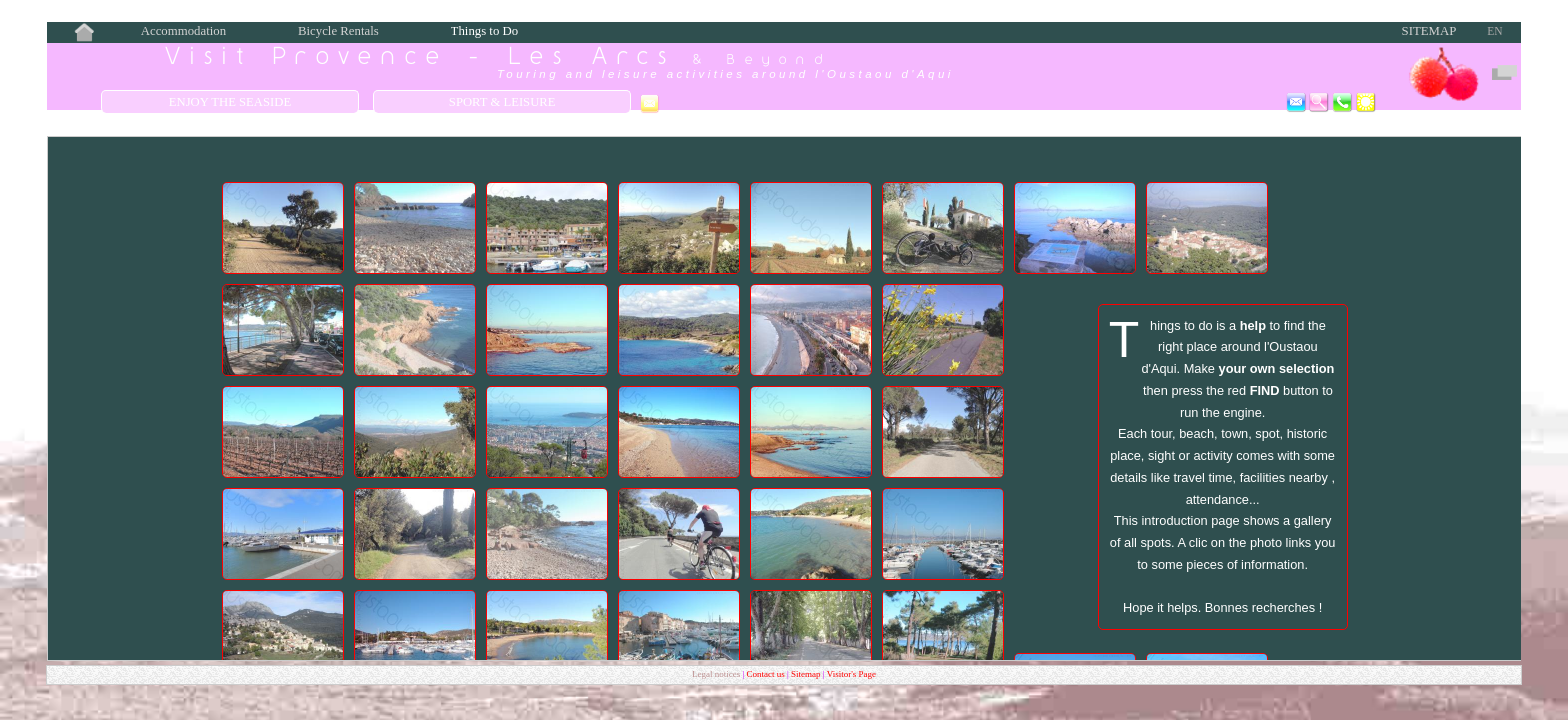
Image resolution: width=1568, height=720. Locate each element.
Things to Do (485, 31)
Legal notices (717, 674)
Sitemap (1429, 31)
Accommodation (183, 31)
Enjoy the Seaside (230, 102)
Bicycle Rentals (338, 31)
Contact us (766, 674)
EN (1494, 31)
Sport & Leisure (502, 102)
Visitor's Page (851, 674)
